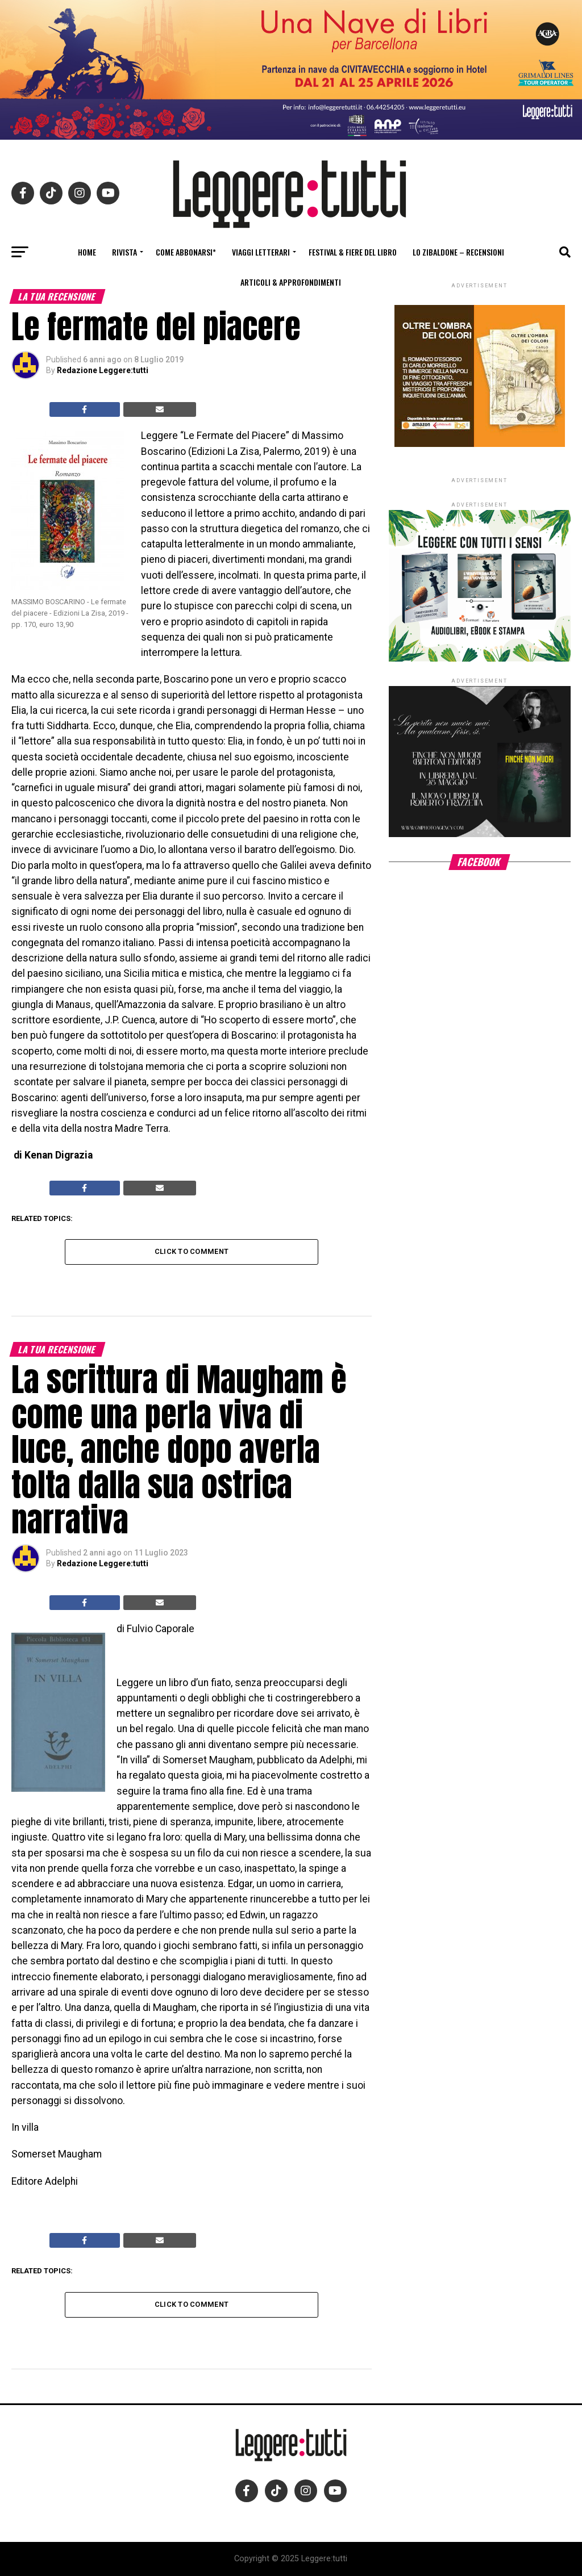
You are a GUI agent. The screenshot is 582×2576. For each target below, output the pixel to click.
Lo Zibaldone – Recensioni (458, 252)
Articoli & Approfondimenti (290, 282)
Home (87, 252)
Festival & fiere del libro (353, 252)
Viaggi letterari (261, 252)
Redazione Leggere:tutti (102, 370)
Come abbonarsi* (186, 252)
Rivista (124, 252)
